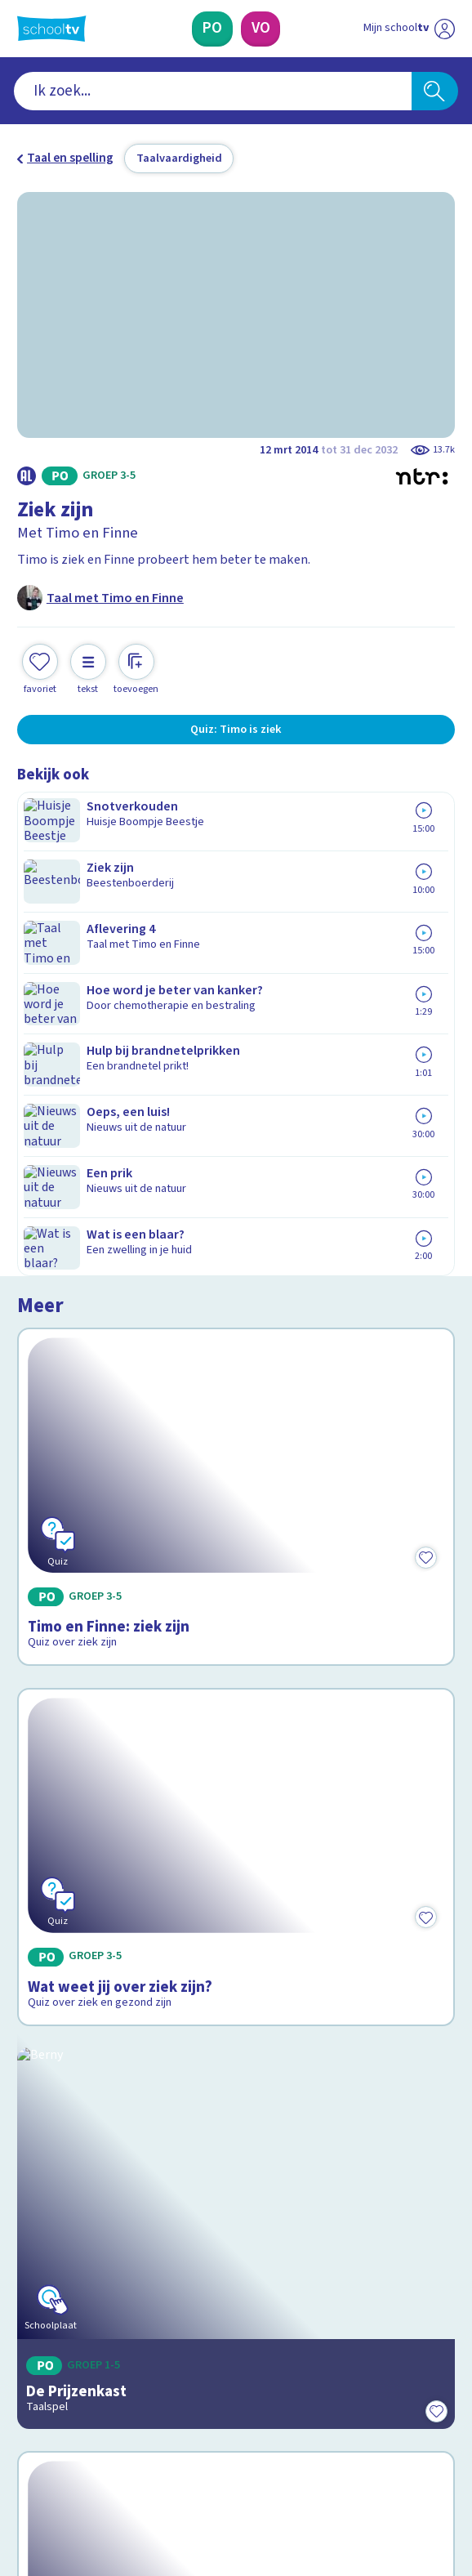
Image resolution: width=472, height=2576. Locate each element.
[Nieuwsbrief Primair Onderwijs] (153, 2321)
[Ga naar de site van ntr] (393, 2484)
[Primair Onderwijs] (213, 29)
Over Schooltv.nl (74, 2181)
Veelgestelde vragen (89, 2159)
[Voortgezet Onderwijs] (261, 29)
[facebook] (25, 2446)
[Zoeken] (435, 91)
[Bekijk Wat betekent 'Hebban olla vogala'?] (235, 1744)
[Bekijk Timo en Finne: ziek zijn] (235, 936)
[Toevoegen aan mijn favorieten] (40, 667)
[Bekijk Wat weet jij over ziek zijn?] (235, 1202)
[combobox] (212, 91)
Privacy (42, 2204)
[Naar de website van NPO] (444, 29)
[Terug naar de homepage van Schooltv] (51, 29)
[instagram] (61, 2446)
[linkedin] (97, 2446)
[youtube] (133, 2446)
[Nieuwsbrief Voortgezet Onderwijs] (319, 2321)
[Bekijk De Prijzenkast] (235, 1473)
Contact (45, 2136)
